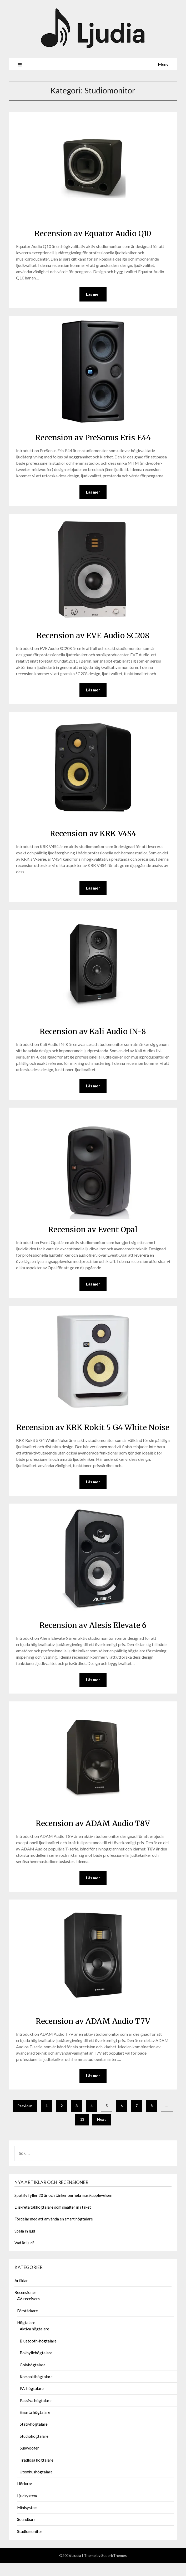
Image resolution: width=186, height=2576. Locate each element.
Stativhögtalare (34, 2437)
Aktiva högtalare (34, 2342)
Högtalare (26, 2335)
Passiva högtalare (36, 2413)
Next (101, 2132)
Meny (163, 64)
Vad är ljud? (24, 2256)
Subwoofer (29, 2461)
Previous (25, 2119)
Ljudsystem (27, 2508)
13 (82, 2132)
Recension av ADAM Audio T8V (93, 1836)
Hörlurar (24, 2496)
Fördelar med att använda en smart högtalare (53, 2232)
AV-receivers (28, 2311)
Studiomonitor (29, 2544)
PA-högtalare (32, 2401)
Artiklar (21, 2293)
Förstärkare (27, 2323)
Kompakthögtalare (36, 2389)
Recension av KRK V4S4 (93, 834)
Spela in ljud (24, 2244)
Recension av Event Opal (92, 1230)
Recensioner (25, 2305)
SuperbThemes (114, 2568)
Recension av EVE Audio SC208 (93, 636)
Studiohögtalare (34, 2449)
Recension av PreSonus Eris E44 (92, 438)
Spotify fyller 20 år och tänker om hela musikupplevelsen (63, 2208)
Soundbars (26, 2532)
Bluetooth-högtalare (38, 2354)
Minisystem (27, 2520)
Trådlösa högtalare (36, 2473)
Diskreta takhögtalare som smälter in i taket (52, 2220)
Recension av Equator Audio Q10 (93, 233)
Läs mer (93, 294)
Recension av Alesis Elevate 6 (93, 1638)
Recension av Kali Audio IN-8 (93, 1032)
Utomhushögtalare (36, 2485)
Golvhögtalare (33, 2378)
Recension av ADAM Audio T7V (93, 2034)
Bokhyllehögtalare (36, 2365)
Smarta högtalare (35, 2425)
